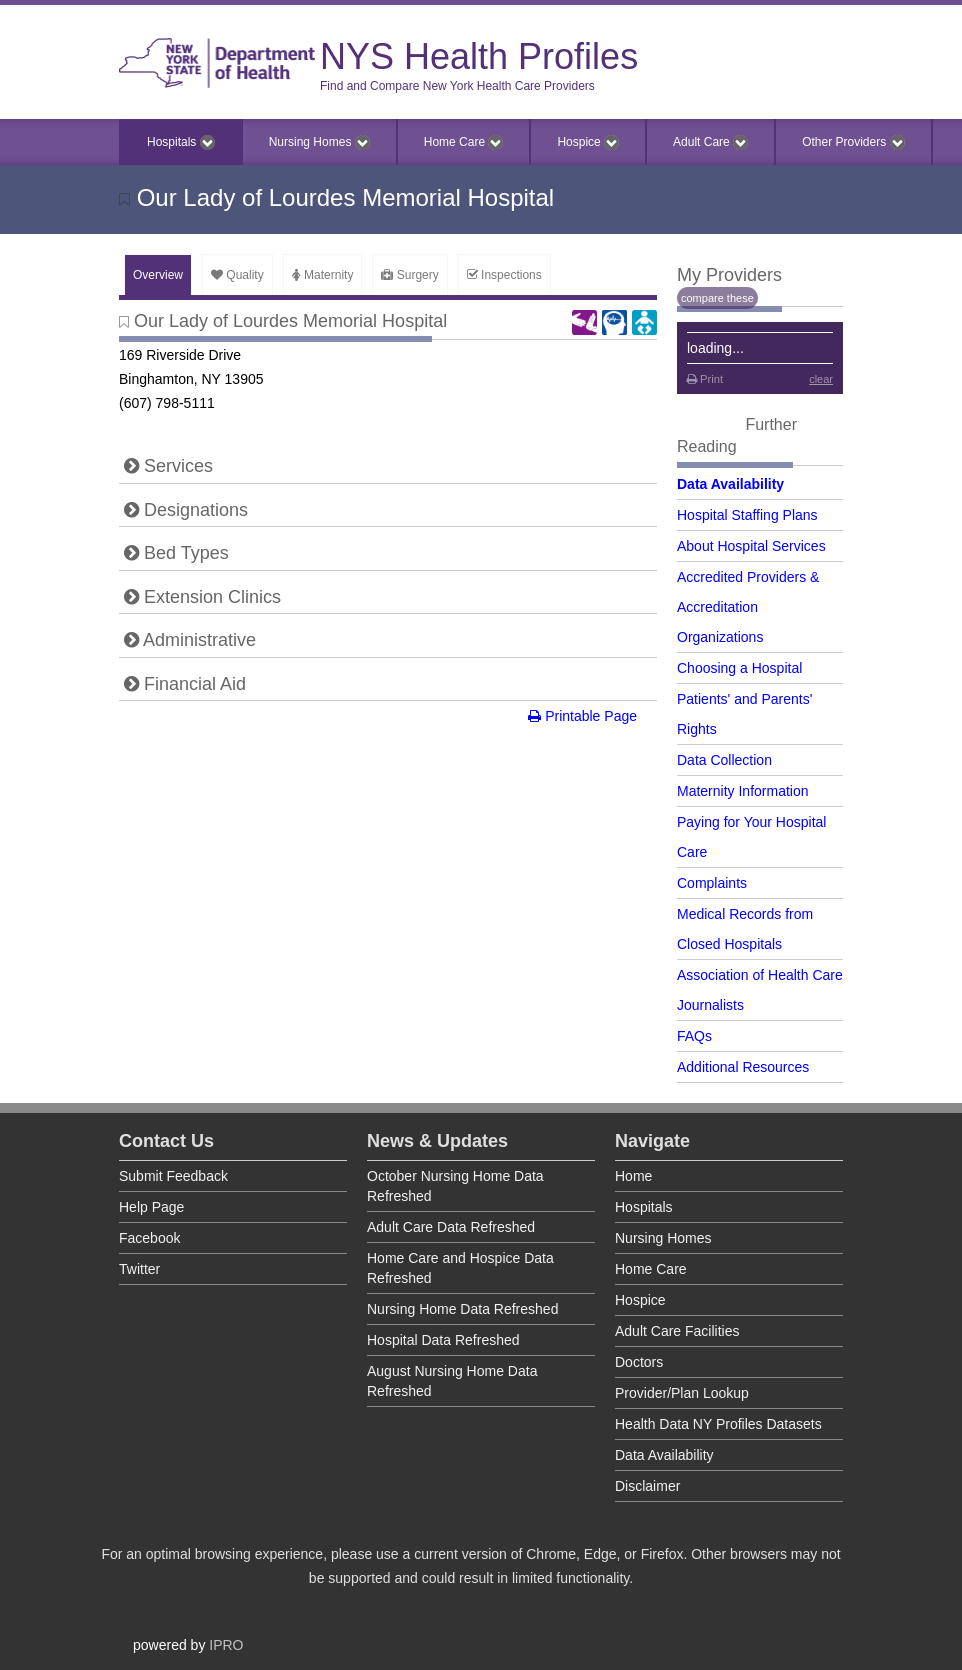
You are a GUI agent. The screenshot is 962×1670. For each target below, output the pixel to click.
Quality (237, 275)
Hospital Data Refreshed (443, 1340)
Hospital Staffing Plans (747, 515)
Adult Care (710, 142)
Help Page (151, 1207)
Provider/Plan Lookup (682, 1393)
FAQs (694, 1036)
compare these (717, 298)
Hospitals (181, 142)
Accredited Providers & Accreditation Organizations (748, 607)
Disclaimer (647, 1486)
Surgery (409, 275)
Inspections (504, 275)
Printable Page (582, 716)
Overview (158, 275)
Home (633, 1176)
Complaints (712, 883)
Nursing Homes (319, 142)
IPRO (226, 1645)
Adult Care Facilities (677, 1331)
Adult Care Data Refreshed (451, 1227)
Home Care (464, 142)
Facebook (149, 1238)
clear (821, 379)
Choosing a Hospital (739, 668)
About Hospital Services (751, 546)
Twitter (139, 1269)
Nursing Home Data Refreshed (462, 1309)
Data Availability (730, 484)
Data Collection (724, 760)
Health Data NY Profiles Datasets (718, 1424)
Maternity (323, 275)
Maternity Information (743, 791)
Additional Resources (743, 1067)
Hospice (588, 142)
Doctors (639, 1362)
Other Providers (853, 142)
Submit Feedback (173, 1176)
